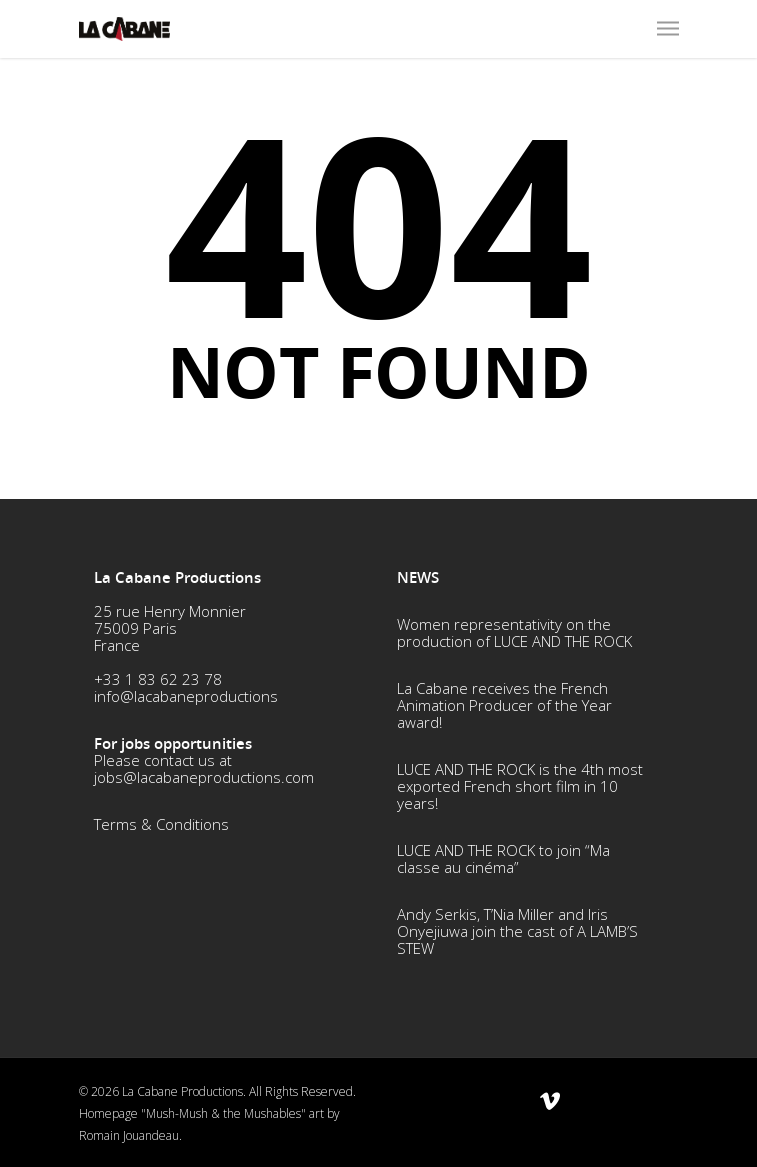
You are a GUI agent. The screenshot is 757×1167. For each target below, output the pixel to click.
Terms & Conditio (153, 824)
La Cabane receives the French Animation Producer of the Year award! (504, 705)
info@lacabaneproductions (186, 696)
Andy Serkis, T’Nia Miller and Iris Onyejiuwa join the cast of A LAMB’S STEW (517, 931)
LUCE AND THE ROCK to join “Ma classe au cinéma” (503, 858)
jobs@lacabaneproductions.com (204, 777)
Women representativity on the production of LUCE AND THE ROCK (514, 632)
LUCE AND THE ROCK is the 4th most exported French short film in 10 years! (520, 786)
